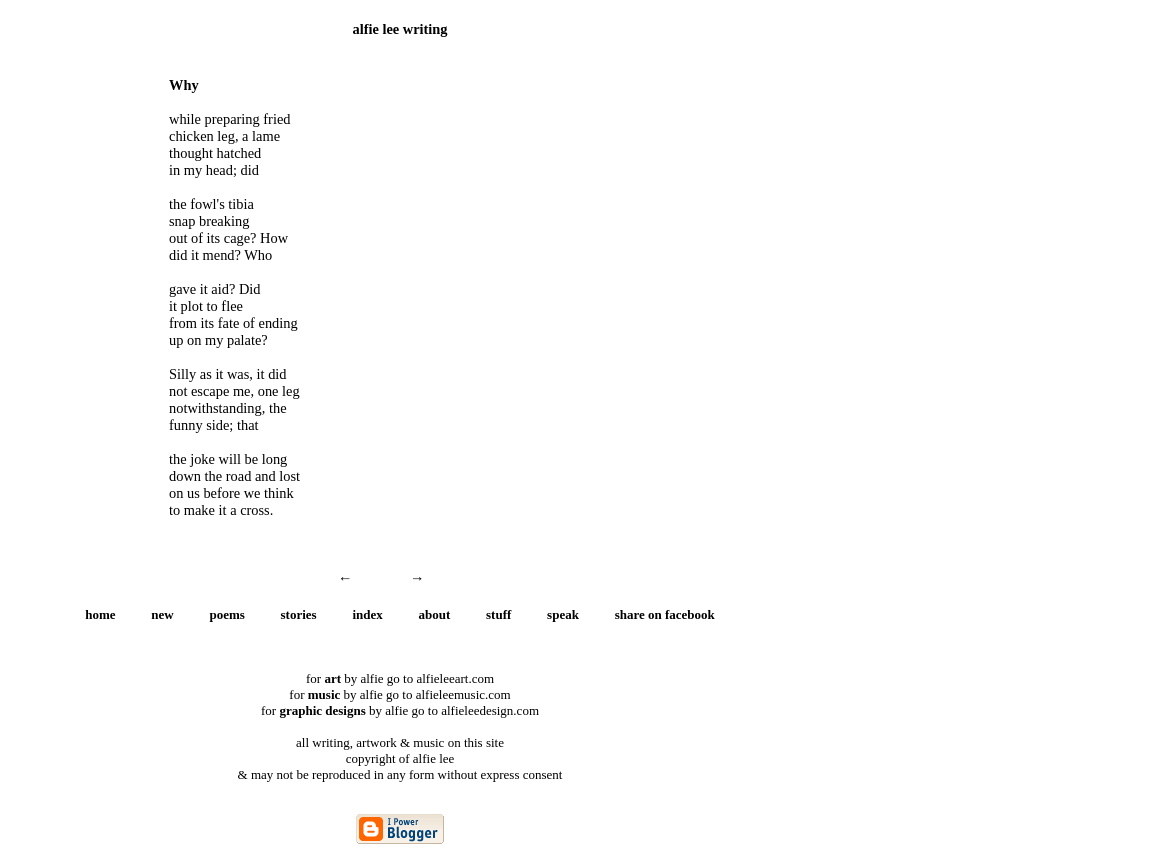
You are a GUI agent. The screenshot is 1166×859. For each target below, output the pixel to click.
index (367, 614)
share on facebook (665, 614)
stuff (498, 614)
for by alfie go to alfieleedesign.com (400, 710)
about (435, 614)
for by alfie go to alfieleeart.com (400, 678)
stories (299, 614)
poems (226, 614)
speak (563, 614)
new (162, 614)
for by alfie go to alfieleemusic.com (399, 694)
